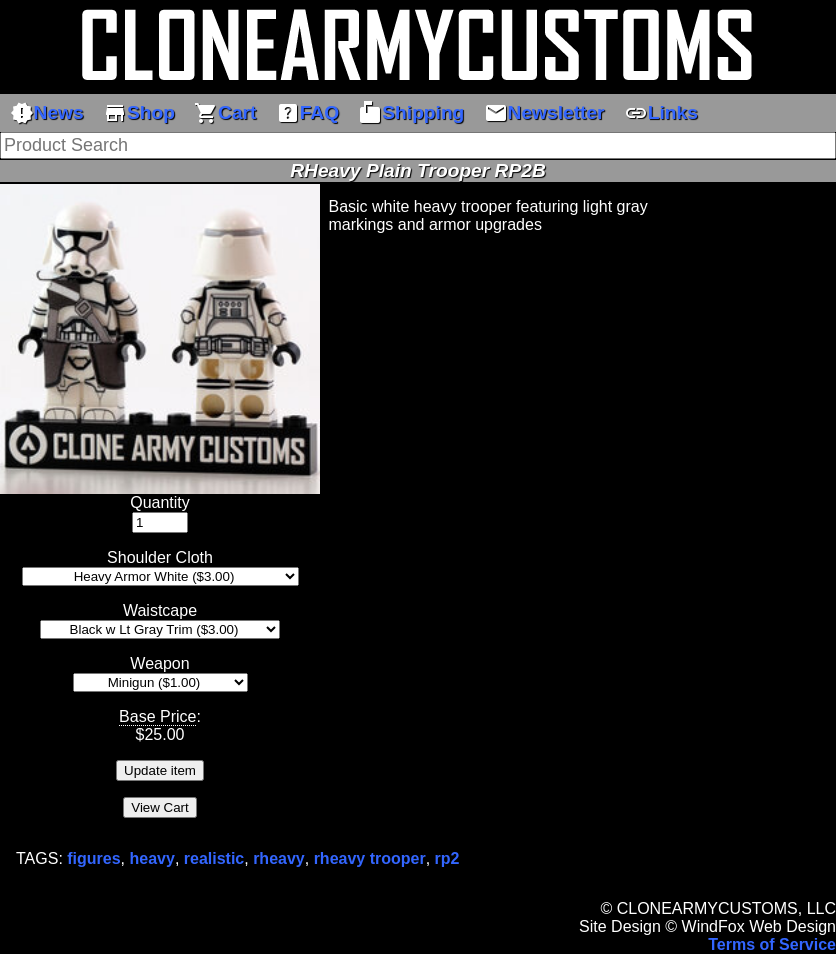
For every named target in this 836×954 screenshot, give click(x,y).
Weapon (159, 663)
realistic (214, 858)
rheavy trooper (370, 858)
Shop (139, 113)
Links (661, 113)
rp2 (447, 858)
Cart (225, 113)
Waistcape (160, 610)
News (47, 113)
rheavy (279, 858)
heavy (152, 858)
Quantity (160, 502)
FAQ (307, 113)
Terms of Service (772, 944)
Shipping (411, 113)
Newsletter (544, 113)
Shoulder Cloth (160, 557)
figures (93, 858)
